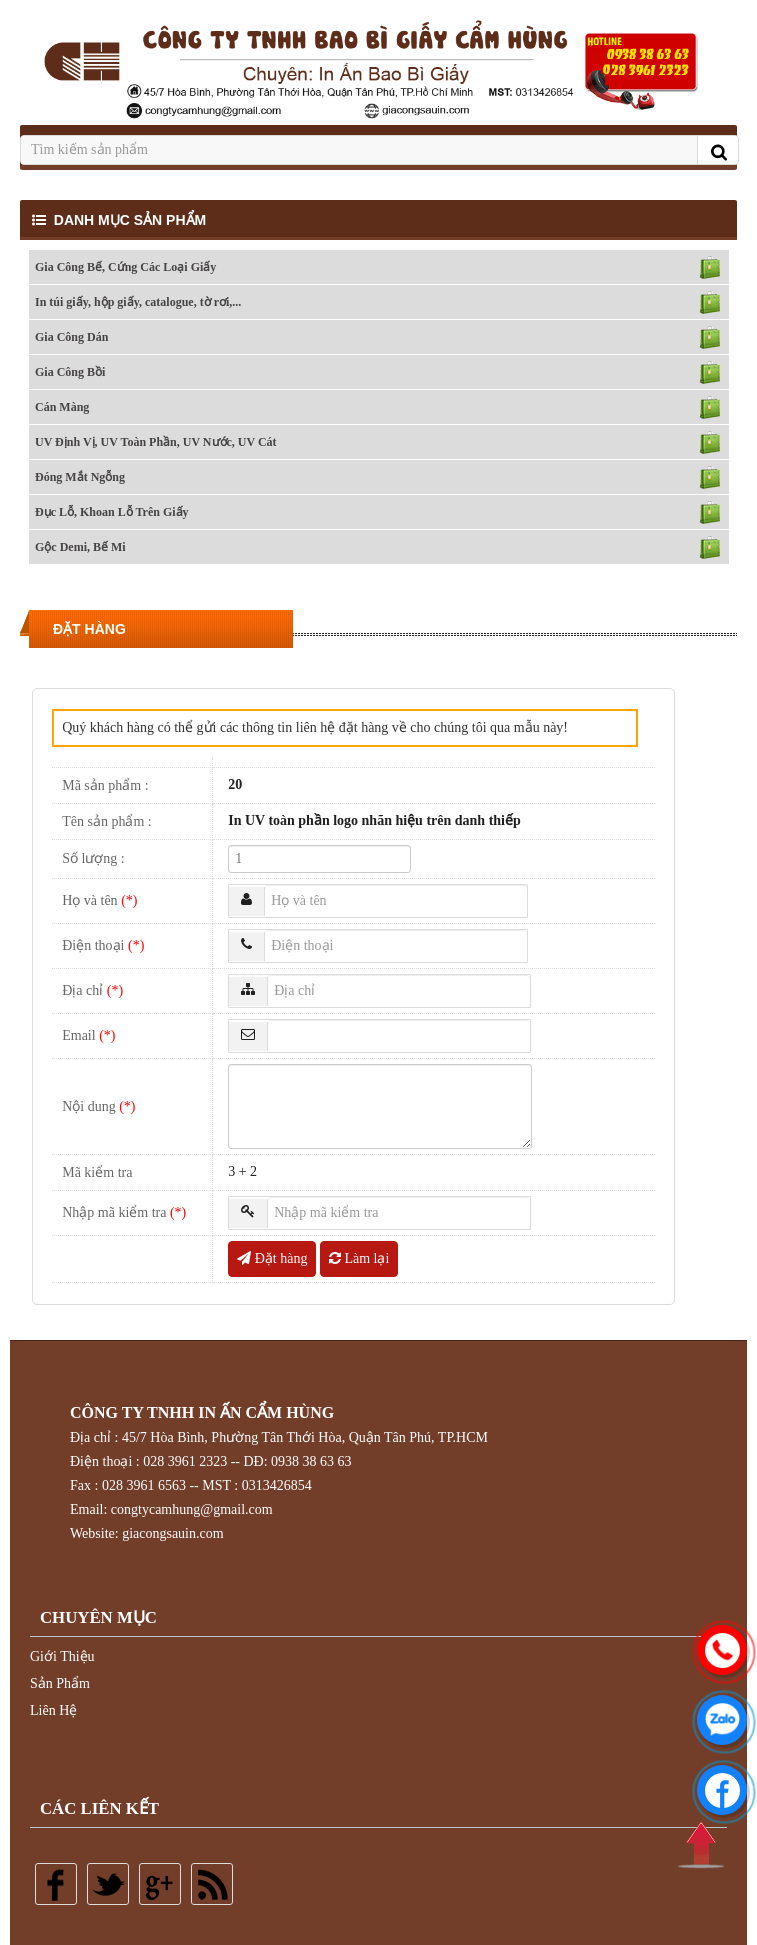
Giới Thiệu (62, 1656)
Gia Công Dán (71, 337)
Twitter (108, 1884)
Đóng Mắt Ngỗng (80, 477)
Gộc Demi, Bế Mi (80, 547)
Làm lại (359, 1258)
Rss (212, 1884)
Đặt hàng (272, 1258)
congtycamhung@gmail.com (192, 1509)
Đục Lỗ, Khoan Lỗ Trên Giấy (112, 512)
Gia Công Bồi (70, 372)
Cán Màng (62, 407)
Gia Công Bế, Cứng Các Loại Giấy (125, 267)
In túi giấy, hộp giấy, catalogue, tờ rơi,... (138, 302)
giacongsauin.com (172, 1533)
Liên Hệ (53, 1710)
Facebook (56, 1884)
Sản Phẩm (60, 1683)
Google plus (160, 1884)
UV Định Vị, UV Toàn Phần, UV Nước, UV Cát (156, 442)
